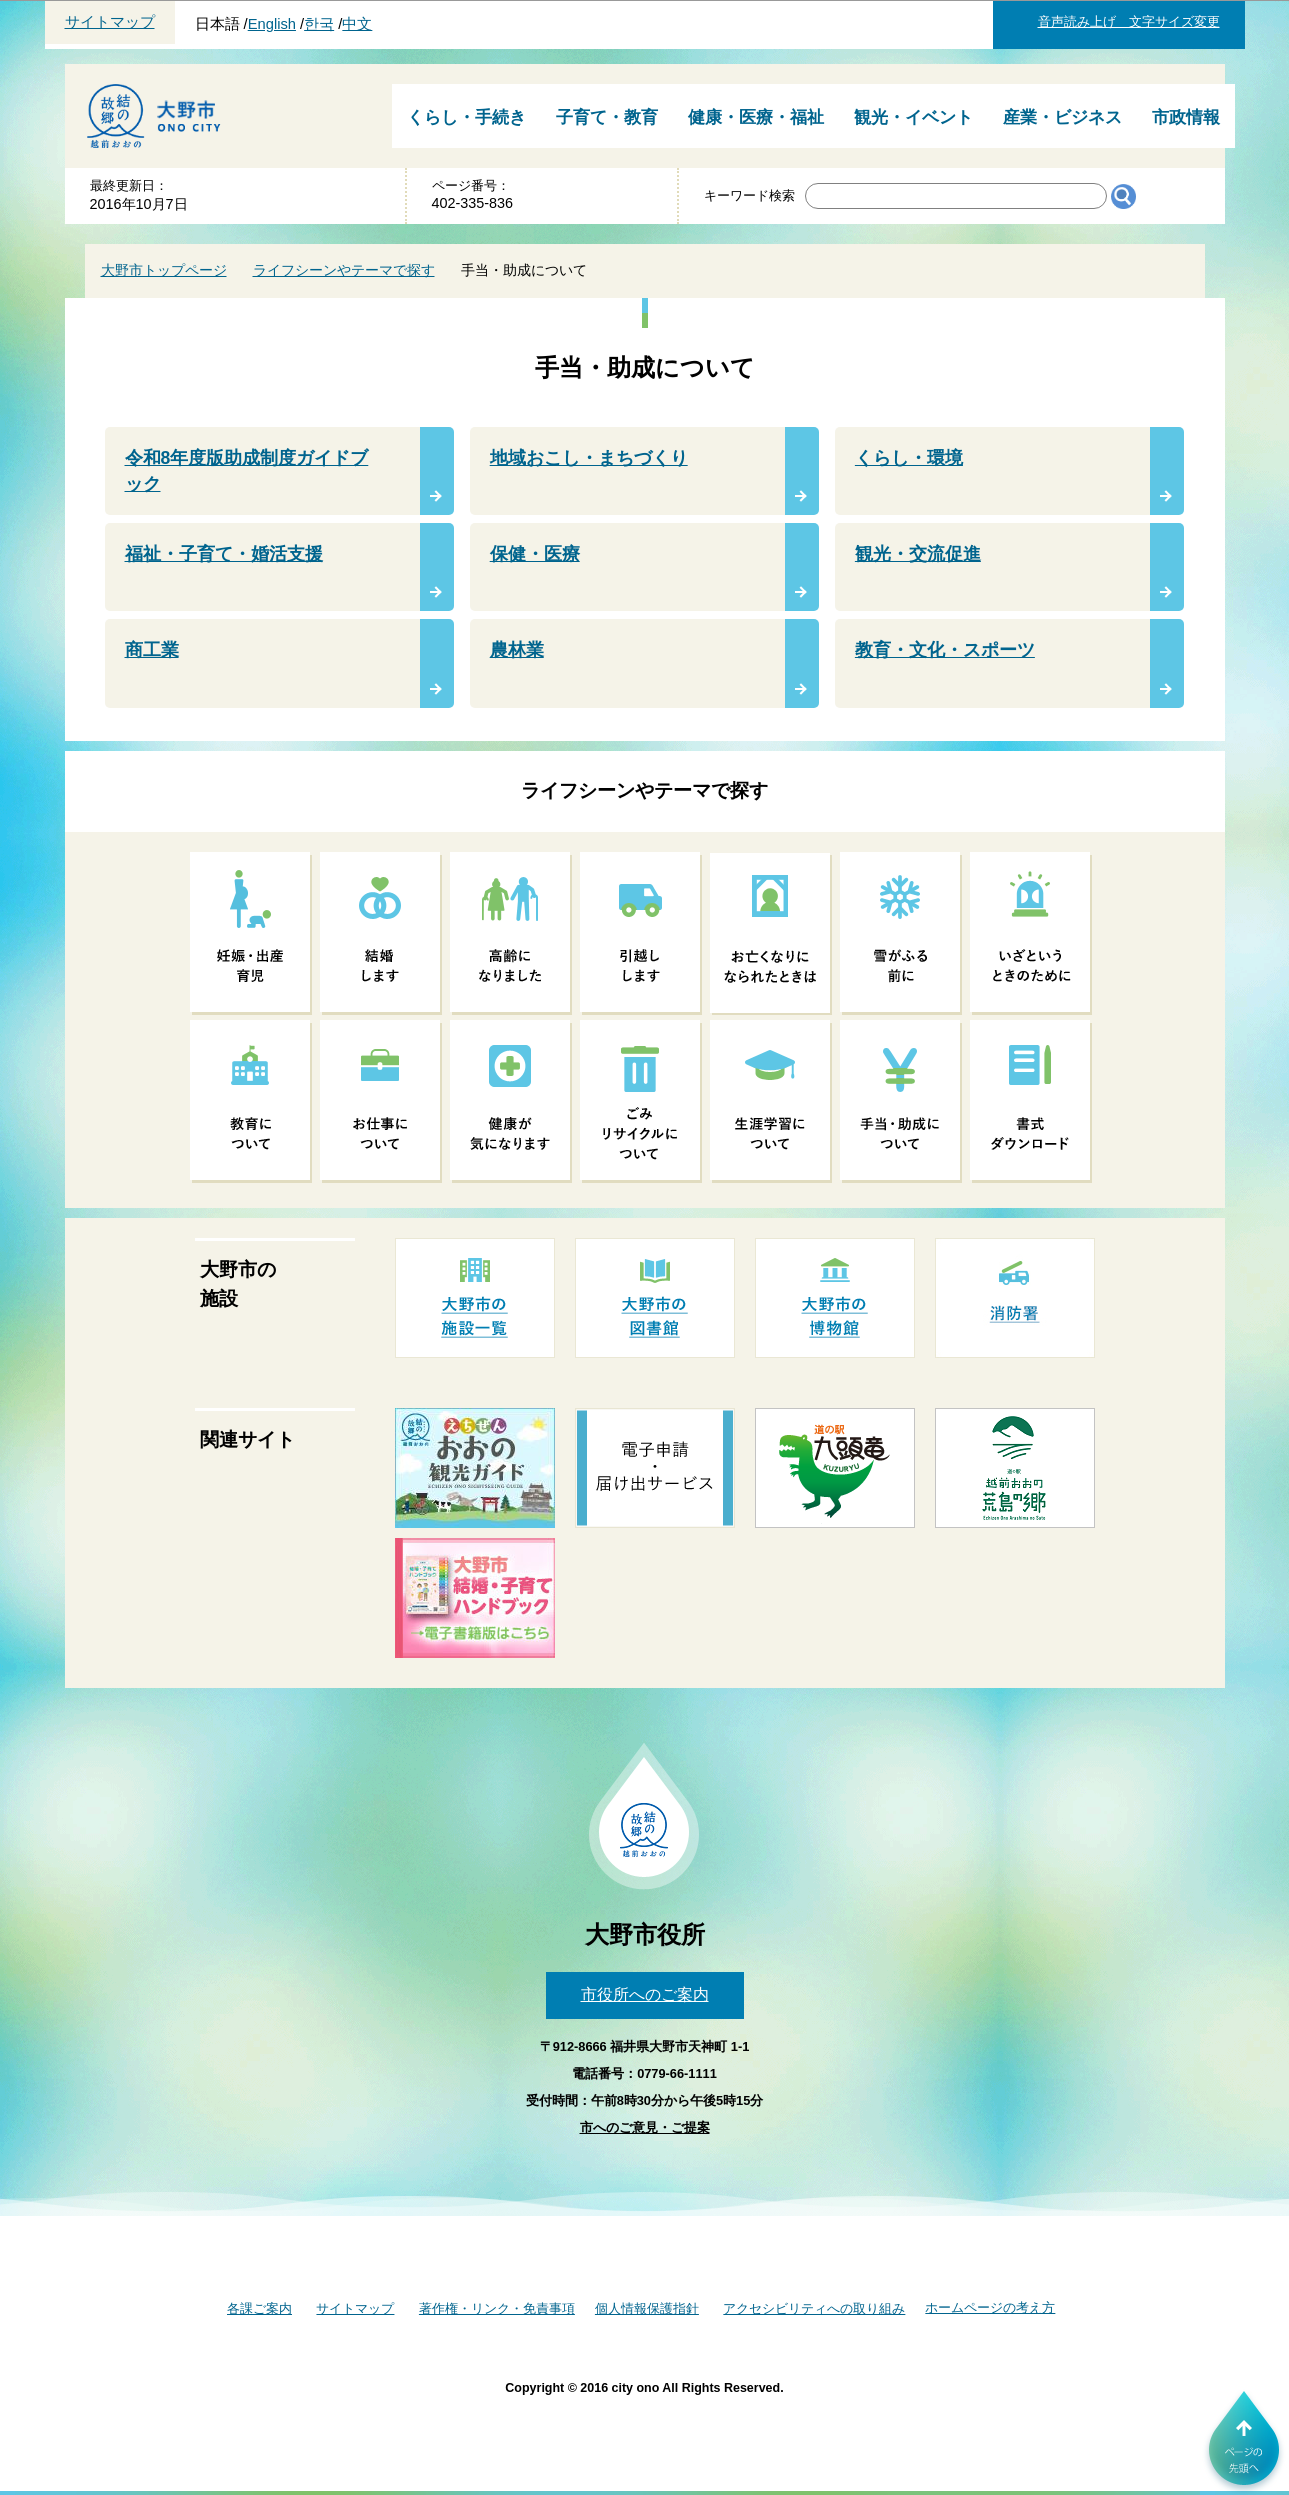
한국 (319, 24)
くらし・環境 (909, 458)
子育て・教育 (607, 117)
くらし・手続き (466, 117)
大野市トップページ (164, 270)
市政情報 (1186, 117)
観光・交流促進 (918, 554)
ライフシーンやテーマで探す (344, 270)
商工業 (152, 650)
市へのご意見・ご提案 (645, 2127)
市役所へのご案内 (645, 1994)
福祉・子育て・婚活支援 (224, 554)
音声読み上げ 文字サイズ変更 (1129, 21)
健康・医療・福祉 (756, 117)
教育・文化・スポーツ (945, 650)
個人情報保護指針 (647, 2308)
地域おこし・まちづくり (589, 458)
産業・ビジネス (1062, 117)
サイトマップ (110, 22)
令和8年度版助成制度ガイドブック (247, 471)
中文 (357, 24)
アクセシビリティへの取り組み (814, 2308)
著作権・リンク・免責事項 (497, 2308)
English (272, 24)
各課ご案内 (259, 2308)
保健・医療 (535, 554)
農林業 (517, 650)
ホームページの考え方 (990, 2307)
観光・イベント (913, 117)
